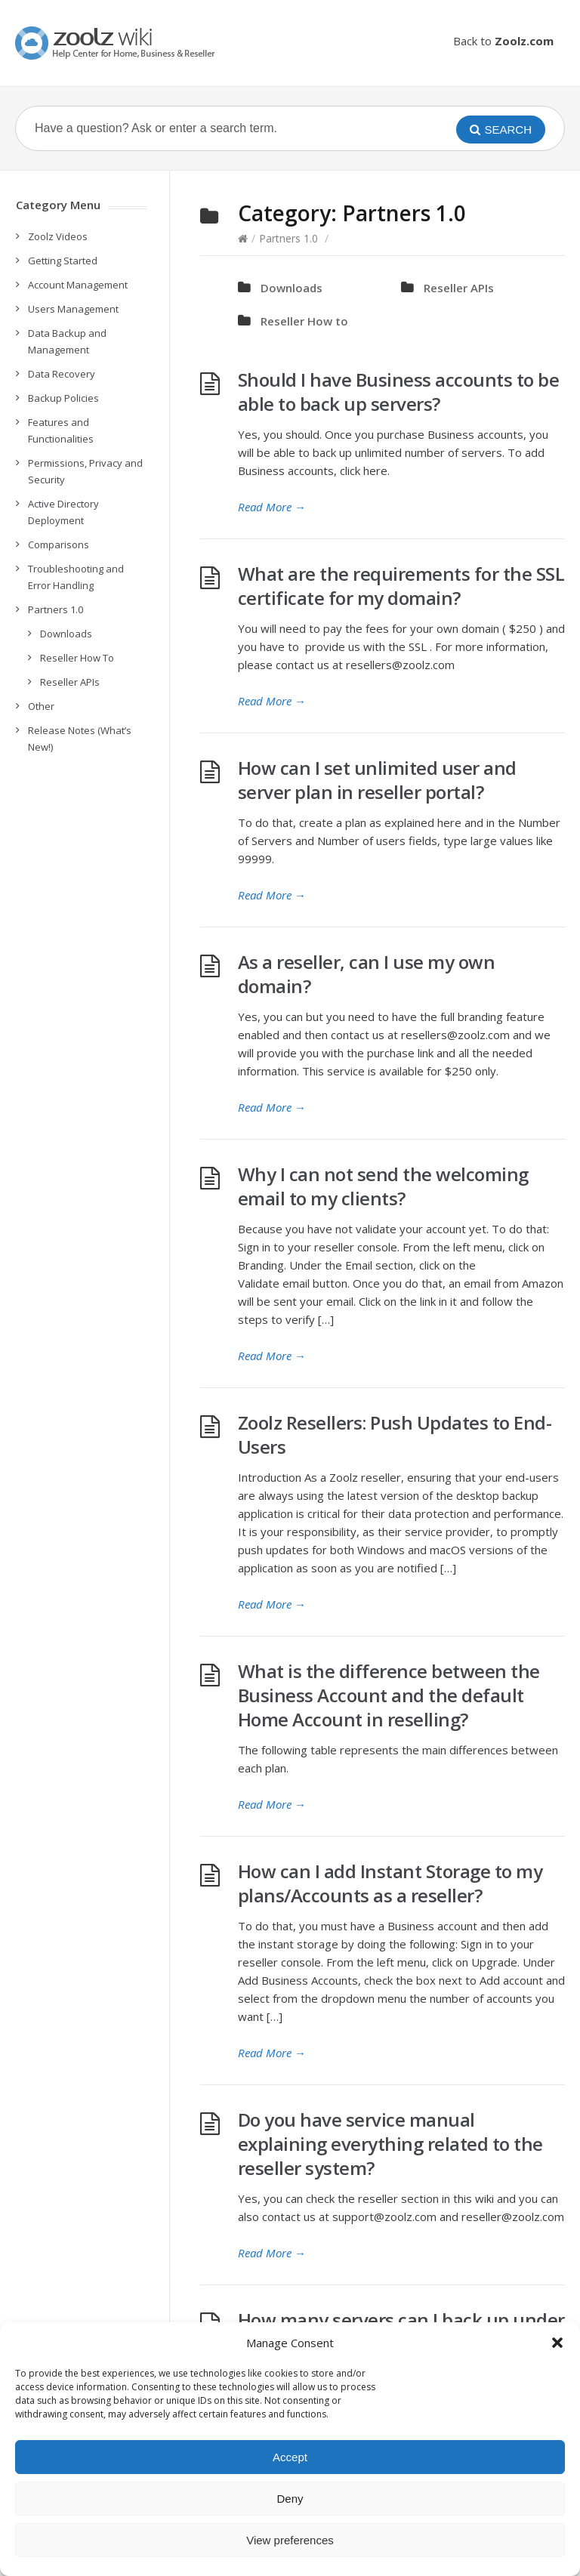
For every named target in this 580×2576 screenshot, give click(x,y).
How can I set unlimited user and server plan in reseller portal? (377, 779)
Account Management (78, 285)
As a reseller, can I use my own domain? (366, 973)
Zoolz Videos (58, 236)
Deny (289, 2498)
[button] (557, 2342)
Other (41, 706)
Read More (272, 506)
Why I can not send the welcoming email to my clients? (383, 1186)
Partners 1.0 (288, 238)
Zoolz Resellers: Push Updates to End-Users (395, 1434)
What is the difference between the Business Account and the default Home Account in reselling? (389, 1695)
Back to (503, 40)
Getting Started (62, 260)
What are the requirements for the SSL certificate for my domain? (401, 585)
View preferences (290, 2540)
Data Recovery (61, 374)
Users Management (73, 309)
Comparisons (58, 544)
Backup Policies (63, 398)
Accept (290, 2457)
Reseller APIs (459, 287)
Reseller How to (304, 321)
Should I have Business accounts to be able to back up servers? (399, 391)
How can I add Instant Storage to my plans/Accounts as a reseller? (390, 1883)
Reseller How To (77, 658)
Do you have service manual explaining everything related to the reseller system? (390, 2143)
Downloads (291, 287)
